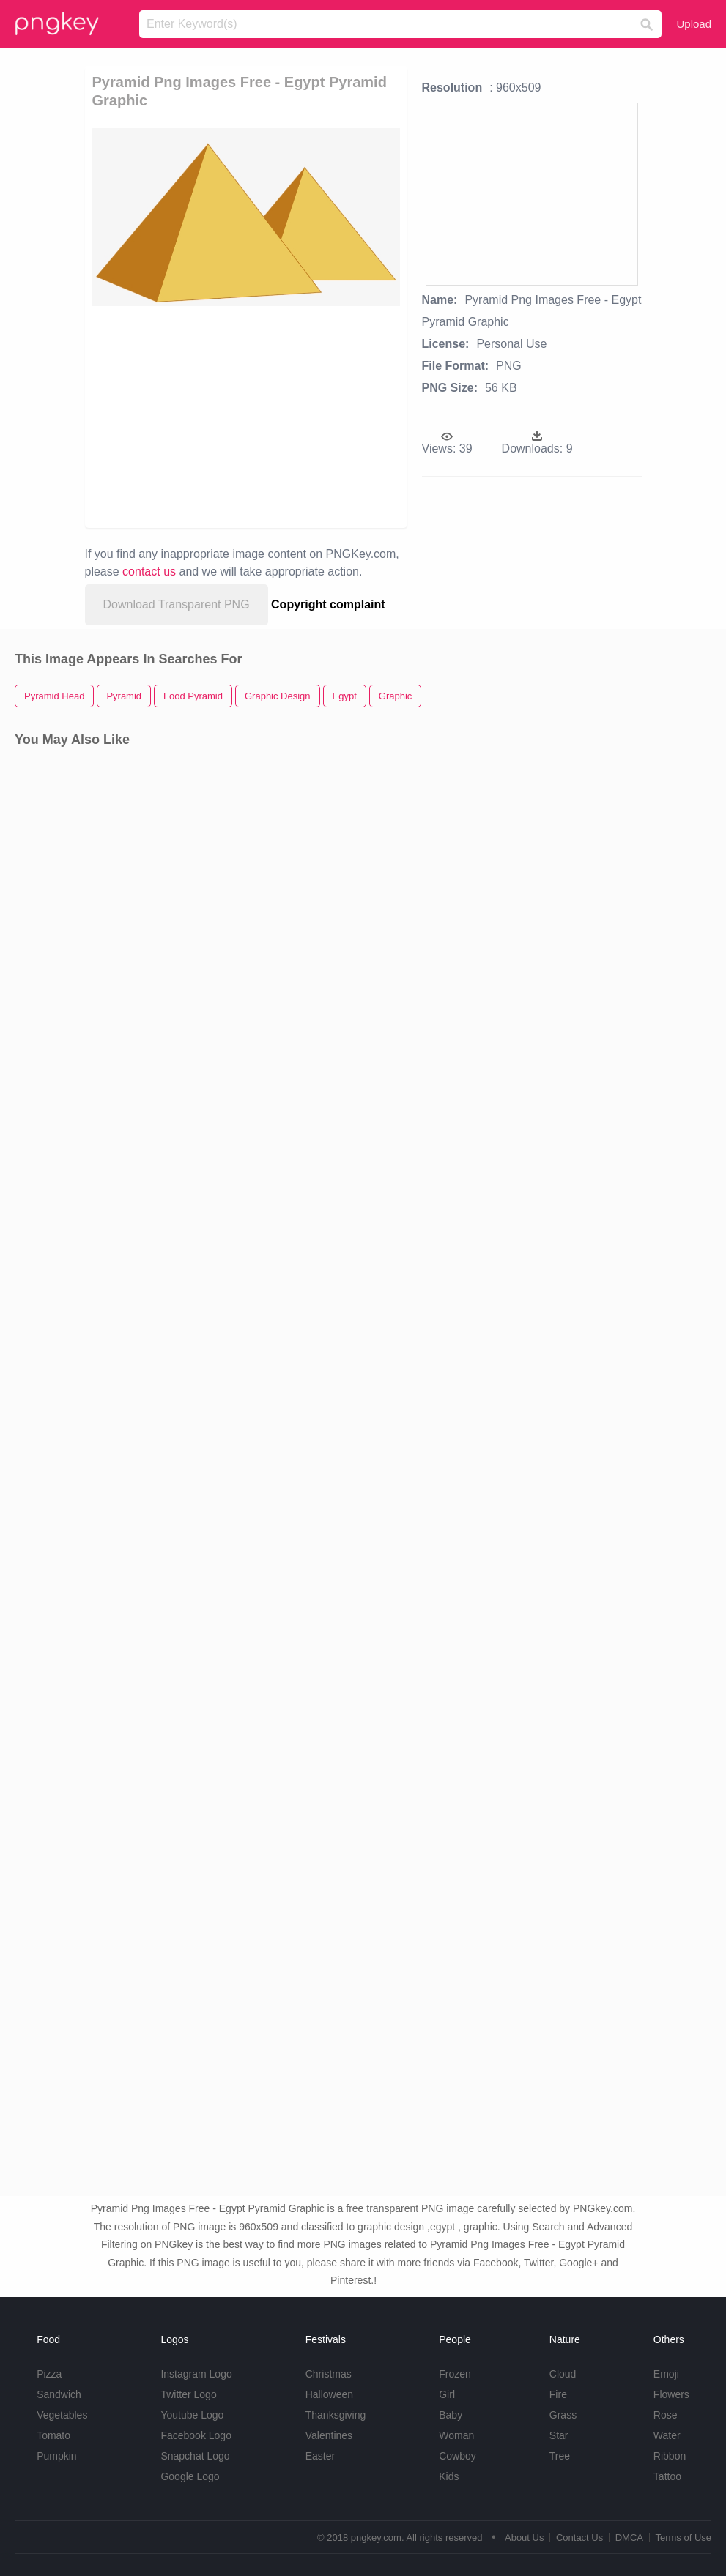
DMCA (629, 2537)
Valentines (328, 2435)
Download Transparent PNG (176, 604)
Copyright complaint (328, 604)
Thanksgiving (335, 2415)
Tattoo (667, 2476)
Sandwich (59, 2394)
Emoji (666, 2374)
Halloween (329, 2394)
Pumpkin (56, 2456)
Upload (693, 24)
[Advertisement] (304, 415)
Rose (665, 2415)
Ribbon (669, 2456)
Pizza (49, 2374)
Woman (456, 2435)
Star (558, 2435)
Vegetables (62, 2415)
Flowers (671, 2394)
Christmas (328, 2374)
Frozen (455, 2374)
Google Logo (189, 2476)
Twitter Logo (188, 2394)
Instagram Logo (195, 2374)
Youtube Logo (191, 2415)
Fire (558, 2394)
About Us (524, 2537)
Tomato (53, 2435)
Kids (449, 2476)
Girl (447, 2394)
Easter (320, 2456)
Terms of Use (683, 2537)
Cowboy (457, 2456)
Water (667, 2435)
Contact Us (579, 2537)
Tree (559, 2456)
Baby (450, 2415)
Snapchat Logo (194, 2456)
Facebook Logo (195, 2435)
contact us (149, 571)
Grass (563, 2415)
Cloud (563, 2374)
